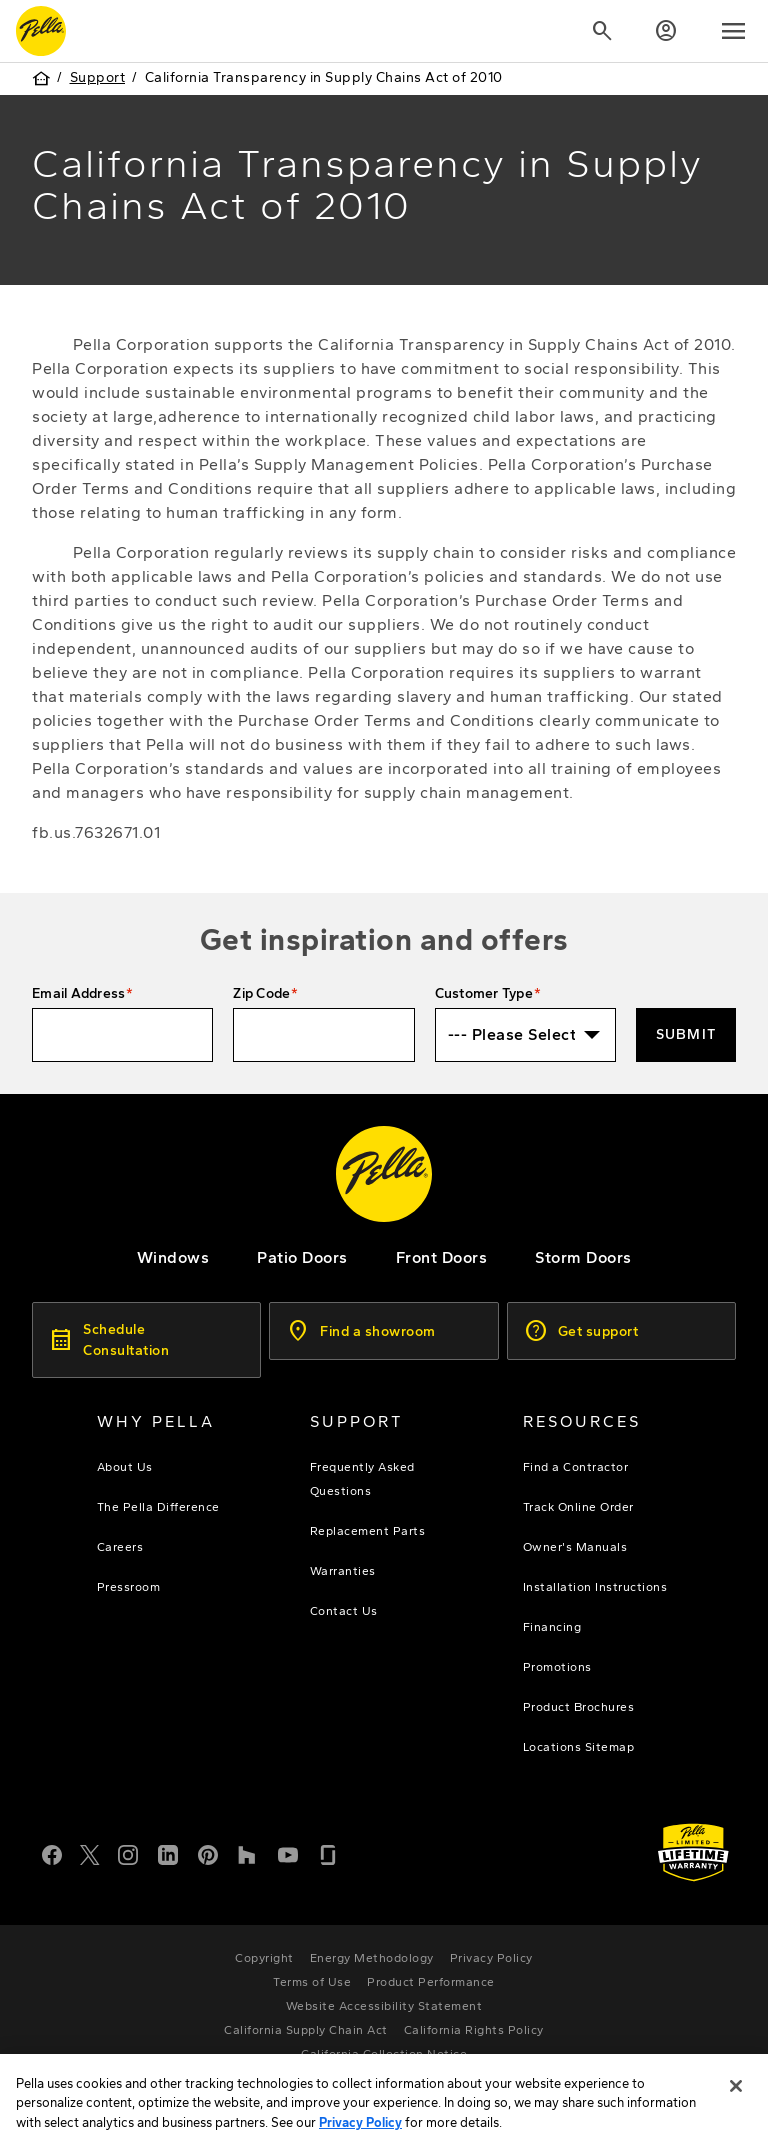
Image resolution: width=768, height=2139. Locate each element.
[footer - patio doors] (302, 1257)
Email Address (78, 993)
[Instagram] (128, 1853)
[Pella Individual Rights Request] (384, 2078)
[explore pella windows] (173, 1257)
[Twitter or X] (90, 1853)
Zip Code (261, 993)
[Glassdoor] (328, 1853)
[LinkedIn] (168, 1853)
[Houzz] (248, 1853)
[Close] (736, 2112)
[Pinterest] (208, 1853)
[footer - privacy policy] (491, 1958)
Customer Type (484, 993)
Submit (686, 1034)
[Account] (666, 31)
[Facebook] (52, 1853)
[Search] (602, 31)
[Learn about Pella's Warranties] (693, 1852)
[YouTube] (288, 1853)
